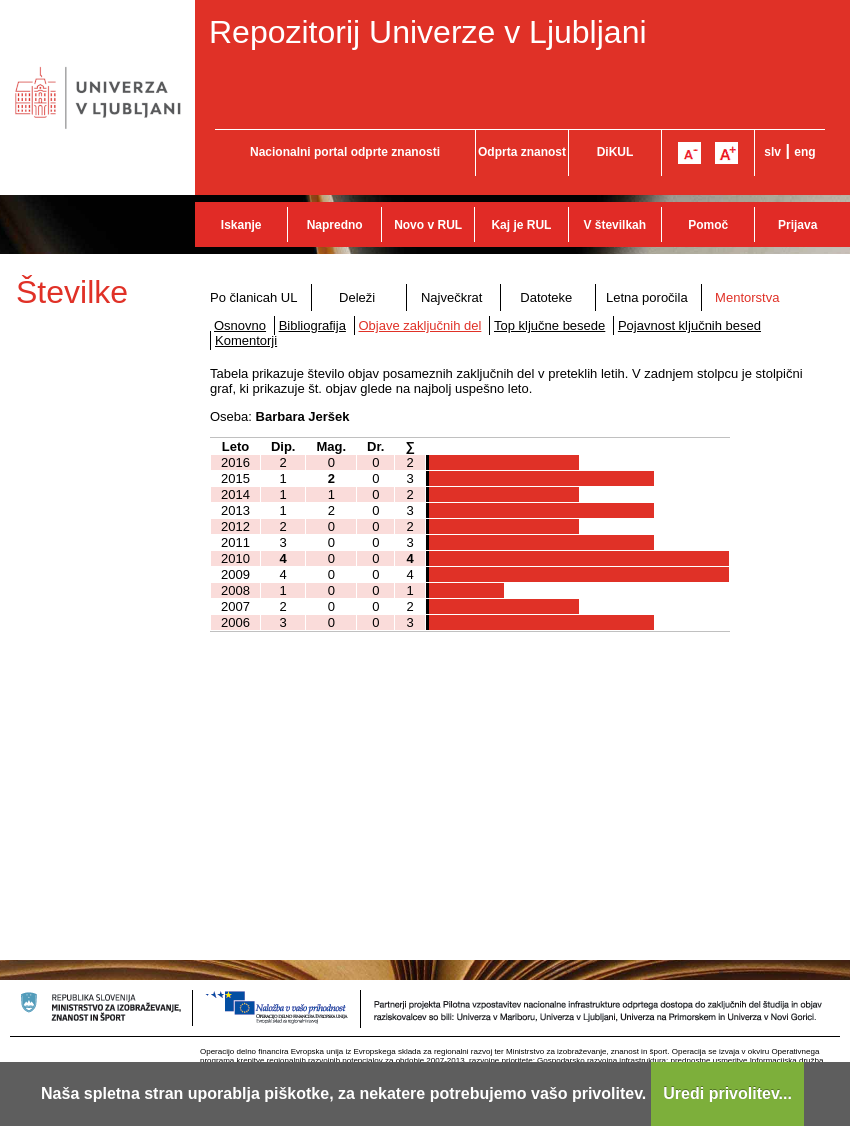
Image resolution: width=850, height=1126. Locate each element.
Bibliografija (312, 325)
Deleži (357, 297)
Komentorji (246, 340)
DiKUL (615, 152)
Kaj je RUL (521, 225)
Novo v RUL (428, 225)
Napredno (335, 225)
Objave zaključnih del (420, 325)
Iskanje (241, 225)
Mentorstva (747, 297)
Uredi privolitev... (727, 1093)
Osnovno (240, 325)
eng (804, 152)
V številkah (614, 225)
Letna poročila (647, 297)
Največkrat (451, 297)
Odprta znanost (522, 152)
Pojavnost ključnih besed (689, 325)
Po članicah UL (253, 297)
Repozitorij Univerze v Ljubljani (428, 32)
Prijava (797, 225)
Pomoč (708, 225)
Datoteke (546, 297)
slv (772, 152)
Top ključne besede (549, 325)
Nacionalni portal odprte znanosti (345, 152)
